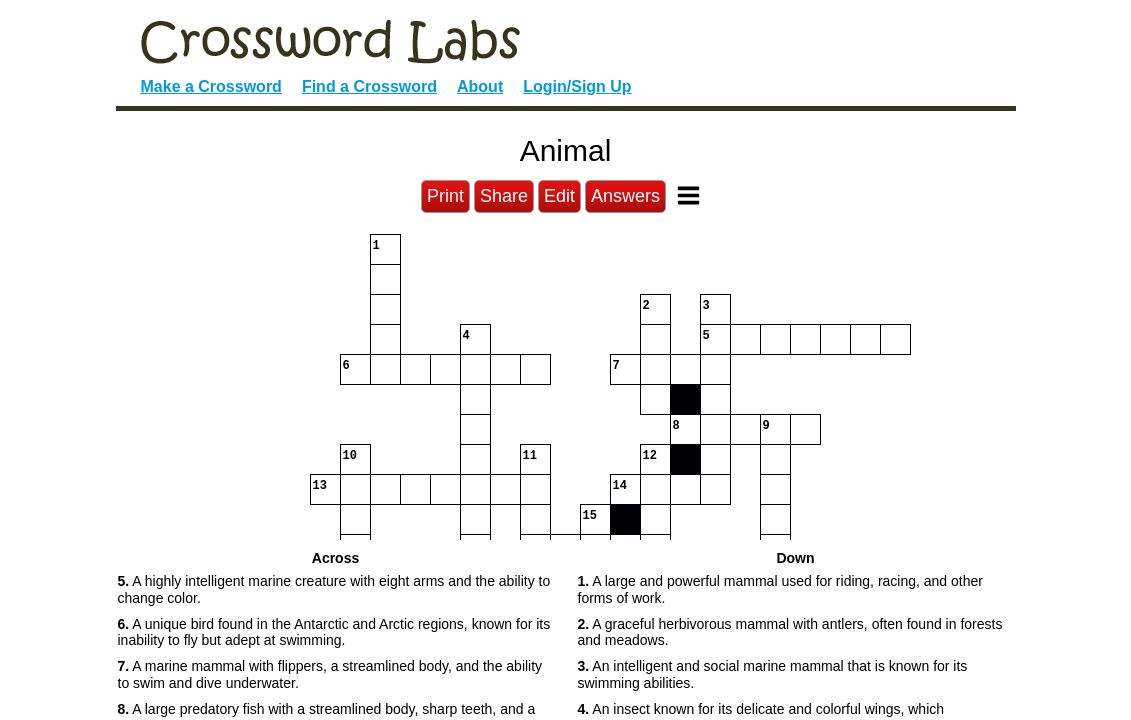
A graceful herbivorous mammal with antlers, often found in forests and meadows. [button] (790, 632)
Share (504, 196)
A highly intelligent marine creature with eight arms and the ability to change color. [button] (334, 589)
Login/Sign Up (577, 86)
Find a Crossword (369, 86)
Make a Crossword (211, 86)
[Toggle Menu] (688, 195)
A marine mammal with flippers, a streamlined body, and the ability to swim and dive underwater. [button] (330, 674)
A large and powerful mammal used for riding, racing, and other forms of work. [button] (780, 589)
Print (445, 196)
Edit (559, 196)
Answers (625, 196)
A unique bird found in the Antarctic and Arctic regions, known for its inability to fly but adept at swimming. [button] (334, 632)
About (480, 86)
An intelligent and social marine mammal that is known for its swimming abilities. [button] (773, 674)
